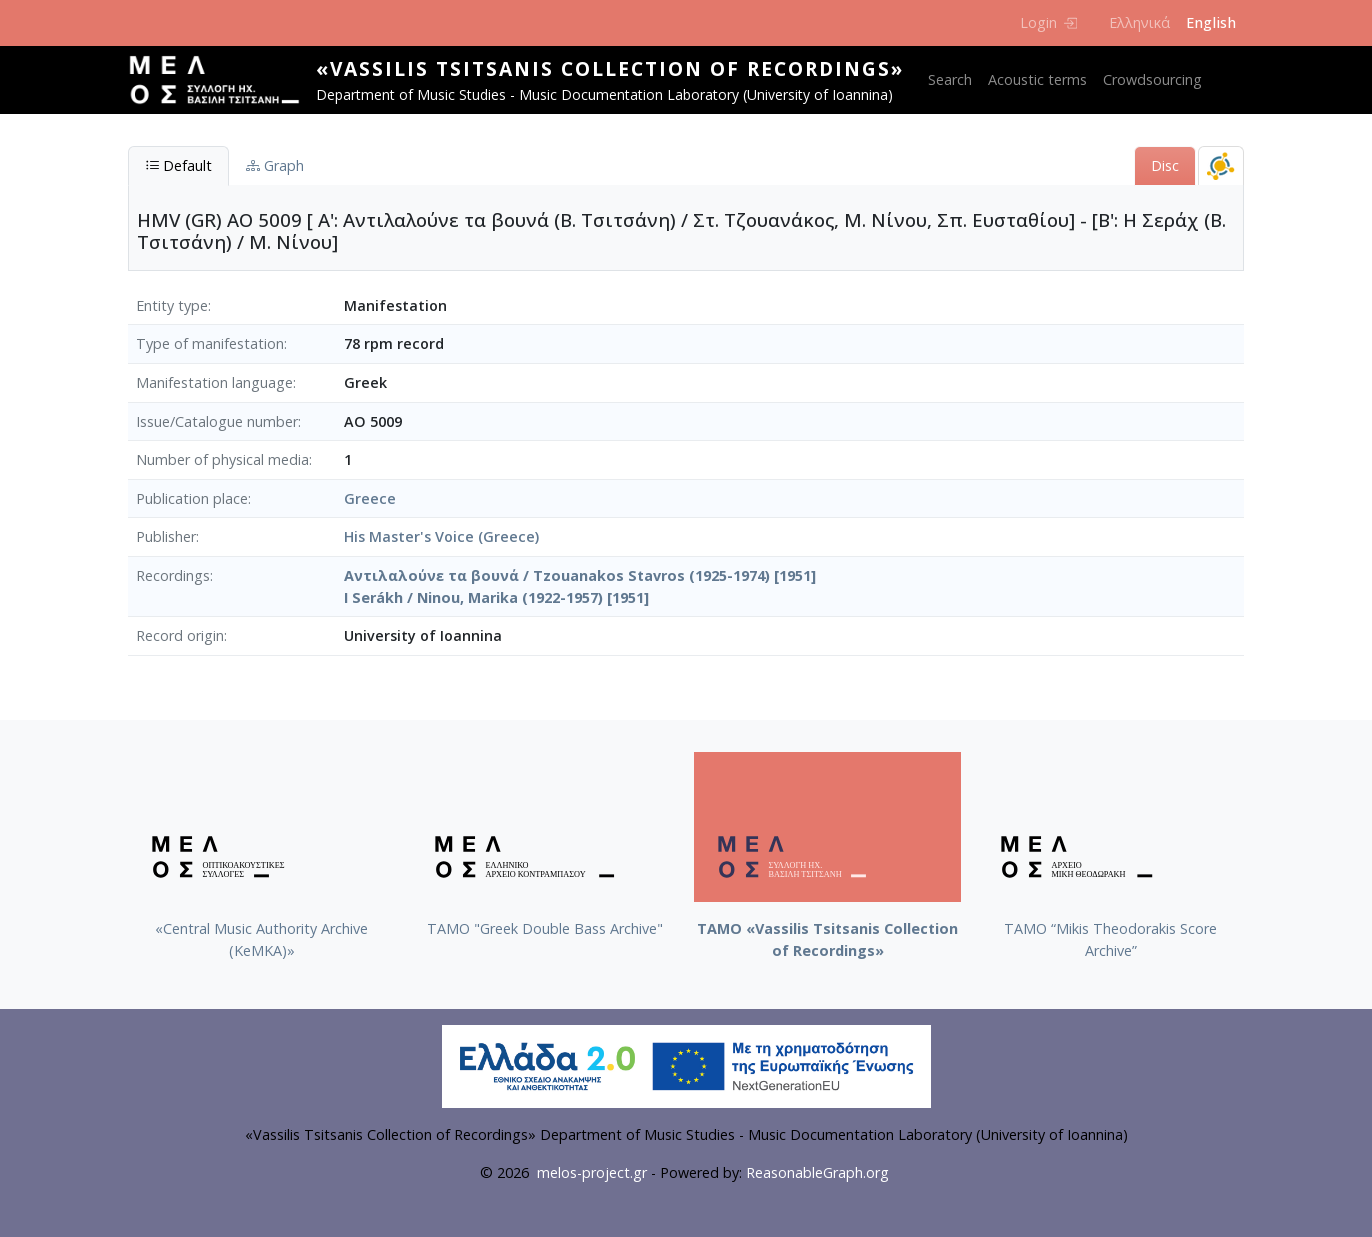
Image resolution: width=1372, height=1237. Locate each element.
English (1211, 22)
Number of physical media (222, 459)
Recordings (173, 575)
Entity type (172, 305)
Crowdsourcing (1152, 79)
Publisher (166, 536)
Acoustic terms (1037, 79)
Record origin (180, 635)
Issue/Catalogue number (217, 421)
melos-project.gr (592, 1172)
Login (1048, 22)
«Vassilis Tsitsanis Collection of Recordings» (610, 68)
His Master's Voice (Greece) (441, 536)
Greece (370, 498)
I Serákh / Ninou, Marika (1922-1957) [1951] (496, 597)
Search (950, 79)
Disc (1165, 165)
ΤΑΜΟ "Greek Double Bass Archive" (545, 928)
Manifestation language (214, 382)
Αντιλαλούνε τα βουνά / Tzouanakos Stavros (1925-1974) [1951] (580, 575)
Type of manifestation (210, 343)
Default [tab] (178, 165)
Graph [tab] (275, 165)
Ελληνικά (1139, 22)
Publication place (192, 498)
